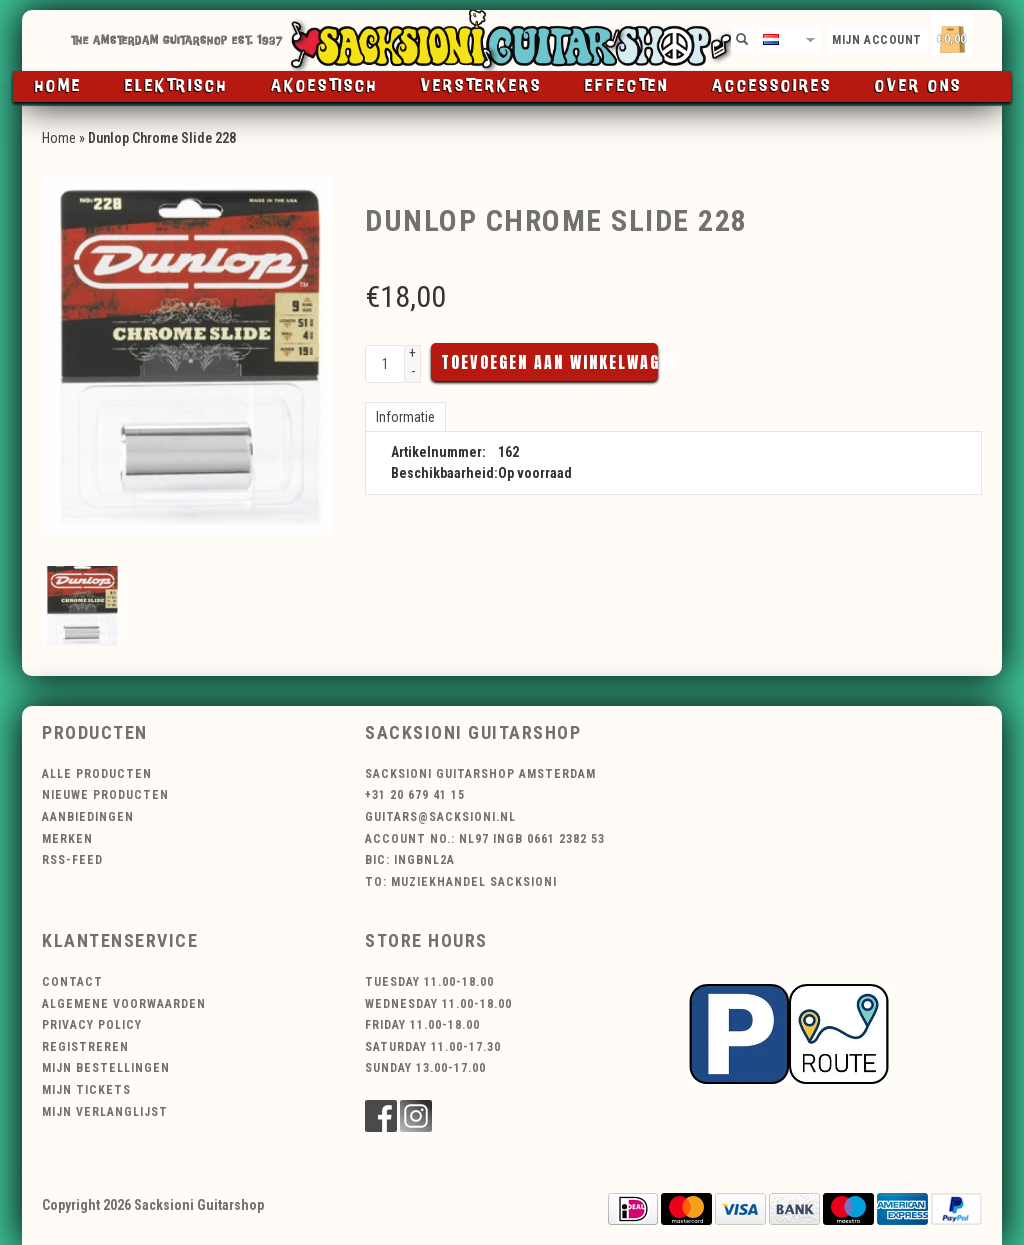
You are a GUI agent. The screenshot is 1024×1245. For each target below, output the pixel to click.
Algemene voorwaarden (124, 1004)
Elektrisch (176, 86)
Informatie (405, 417)
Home (58, 86)
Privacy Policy (92, 1025)
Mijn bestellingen (106, 1068)
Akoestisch (324, 86)
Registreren (85, 1047)
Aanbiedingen (88, 817)
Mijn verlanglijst (105, 1112)
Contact (72, 982)
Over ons (918, 86)
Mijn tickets (86, 1090)
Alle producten (97, 774)
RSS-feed (72, 860)
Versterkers (481, 86)
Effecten (627, 86)
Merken (67, 839)
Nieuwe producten (105, 795)
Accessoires (772, 86)
